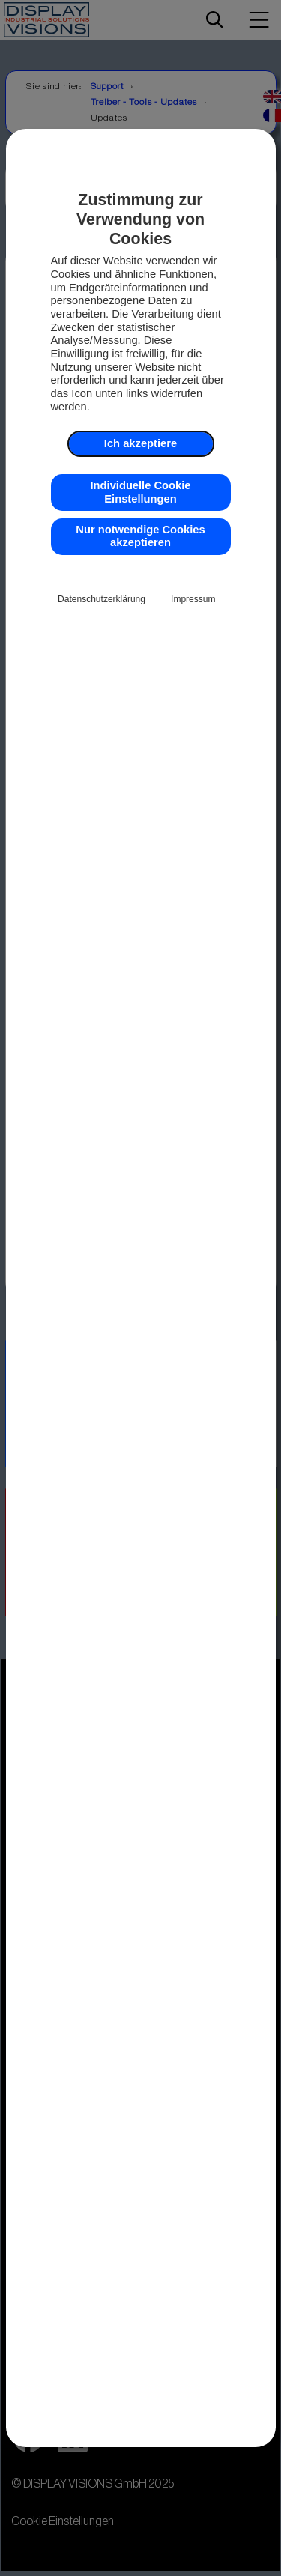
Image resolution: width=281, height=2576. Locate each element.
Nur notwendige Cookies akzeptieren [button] (140, 536)
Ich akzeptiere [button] (140, 443)
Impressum (193, 599)
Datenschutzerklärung (101, 599)
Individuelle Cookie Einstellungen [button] (141, 492)
